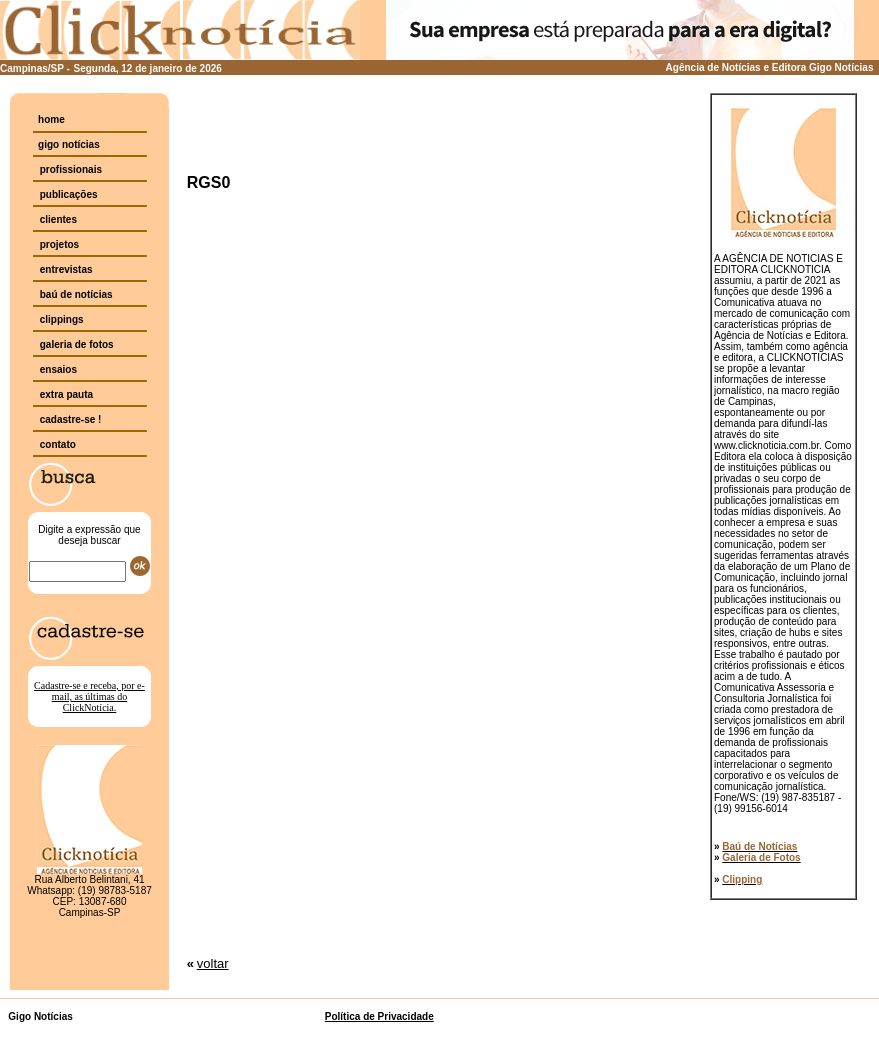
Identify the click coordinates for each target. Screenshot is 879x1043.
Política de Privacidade (379, 1016)
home (51, 119)
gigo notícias (69, 144)
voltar (213, 963)
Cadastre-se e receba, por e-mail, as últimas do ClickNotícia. (89, 696)
